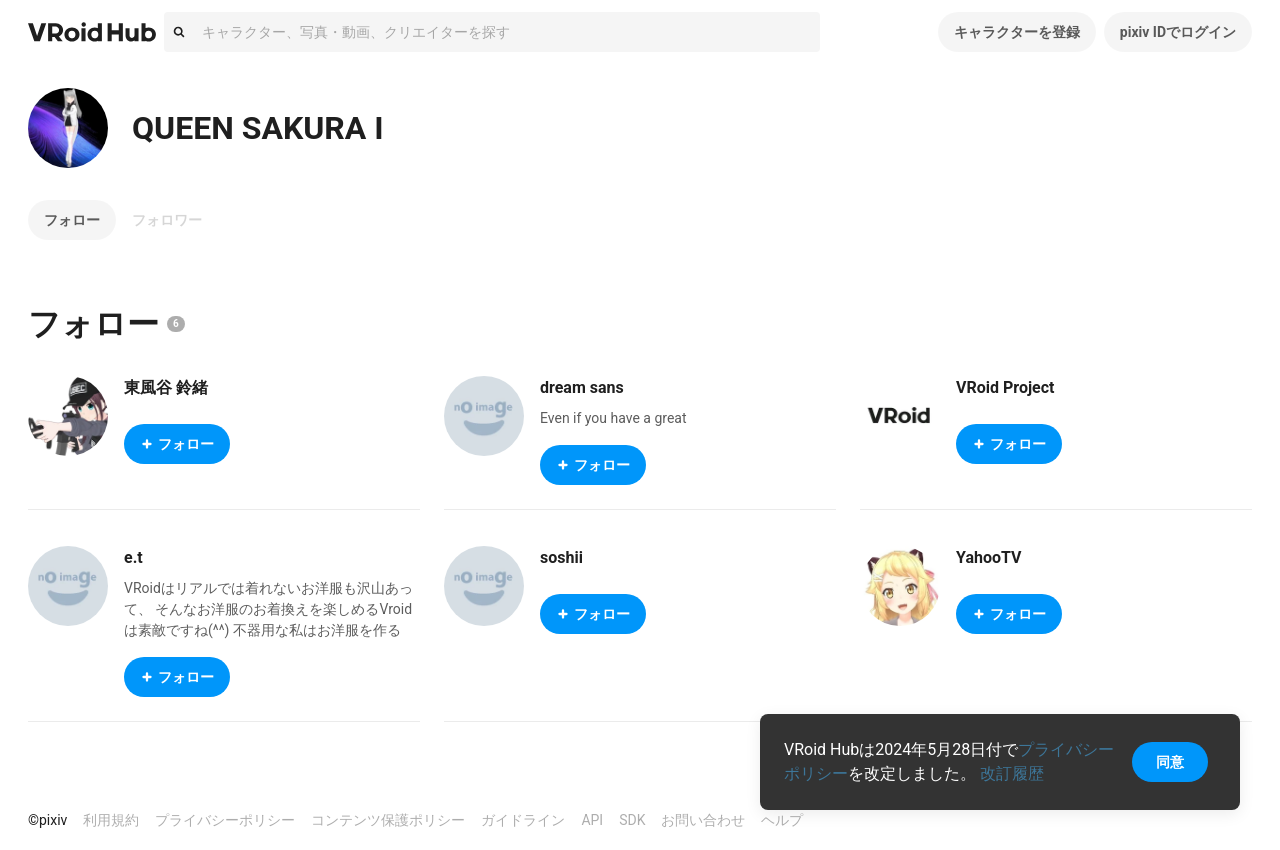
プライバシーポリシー (225, 820)
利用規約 (111, 820)
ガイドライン (523, 820)
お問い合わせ (703, 820)
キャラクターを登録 (1017, 32)
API (592, 820)
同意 (1170, 762)
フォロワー (167, 220)
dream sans (582, 387)
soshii (561, 557)
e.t (133, 557)
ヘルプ (782, 820)
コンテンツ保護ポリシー (388, 820)
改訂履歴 (1012, 773)
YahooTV (988, 557)
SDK (632, 820)
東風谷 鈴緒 (166, 387)
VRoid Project (1005, 387)
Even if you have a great (613, 418)
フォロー (72, 220)
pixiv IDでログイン (1178, 32)
